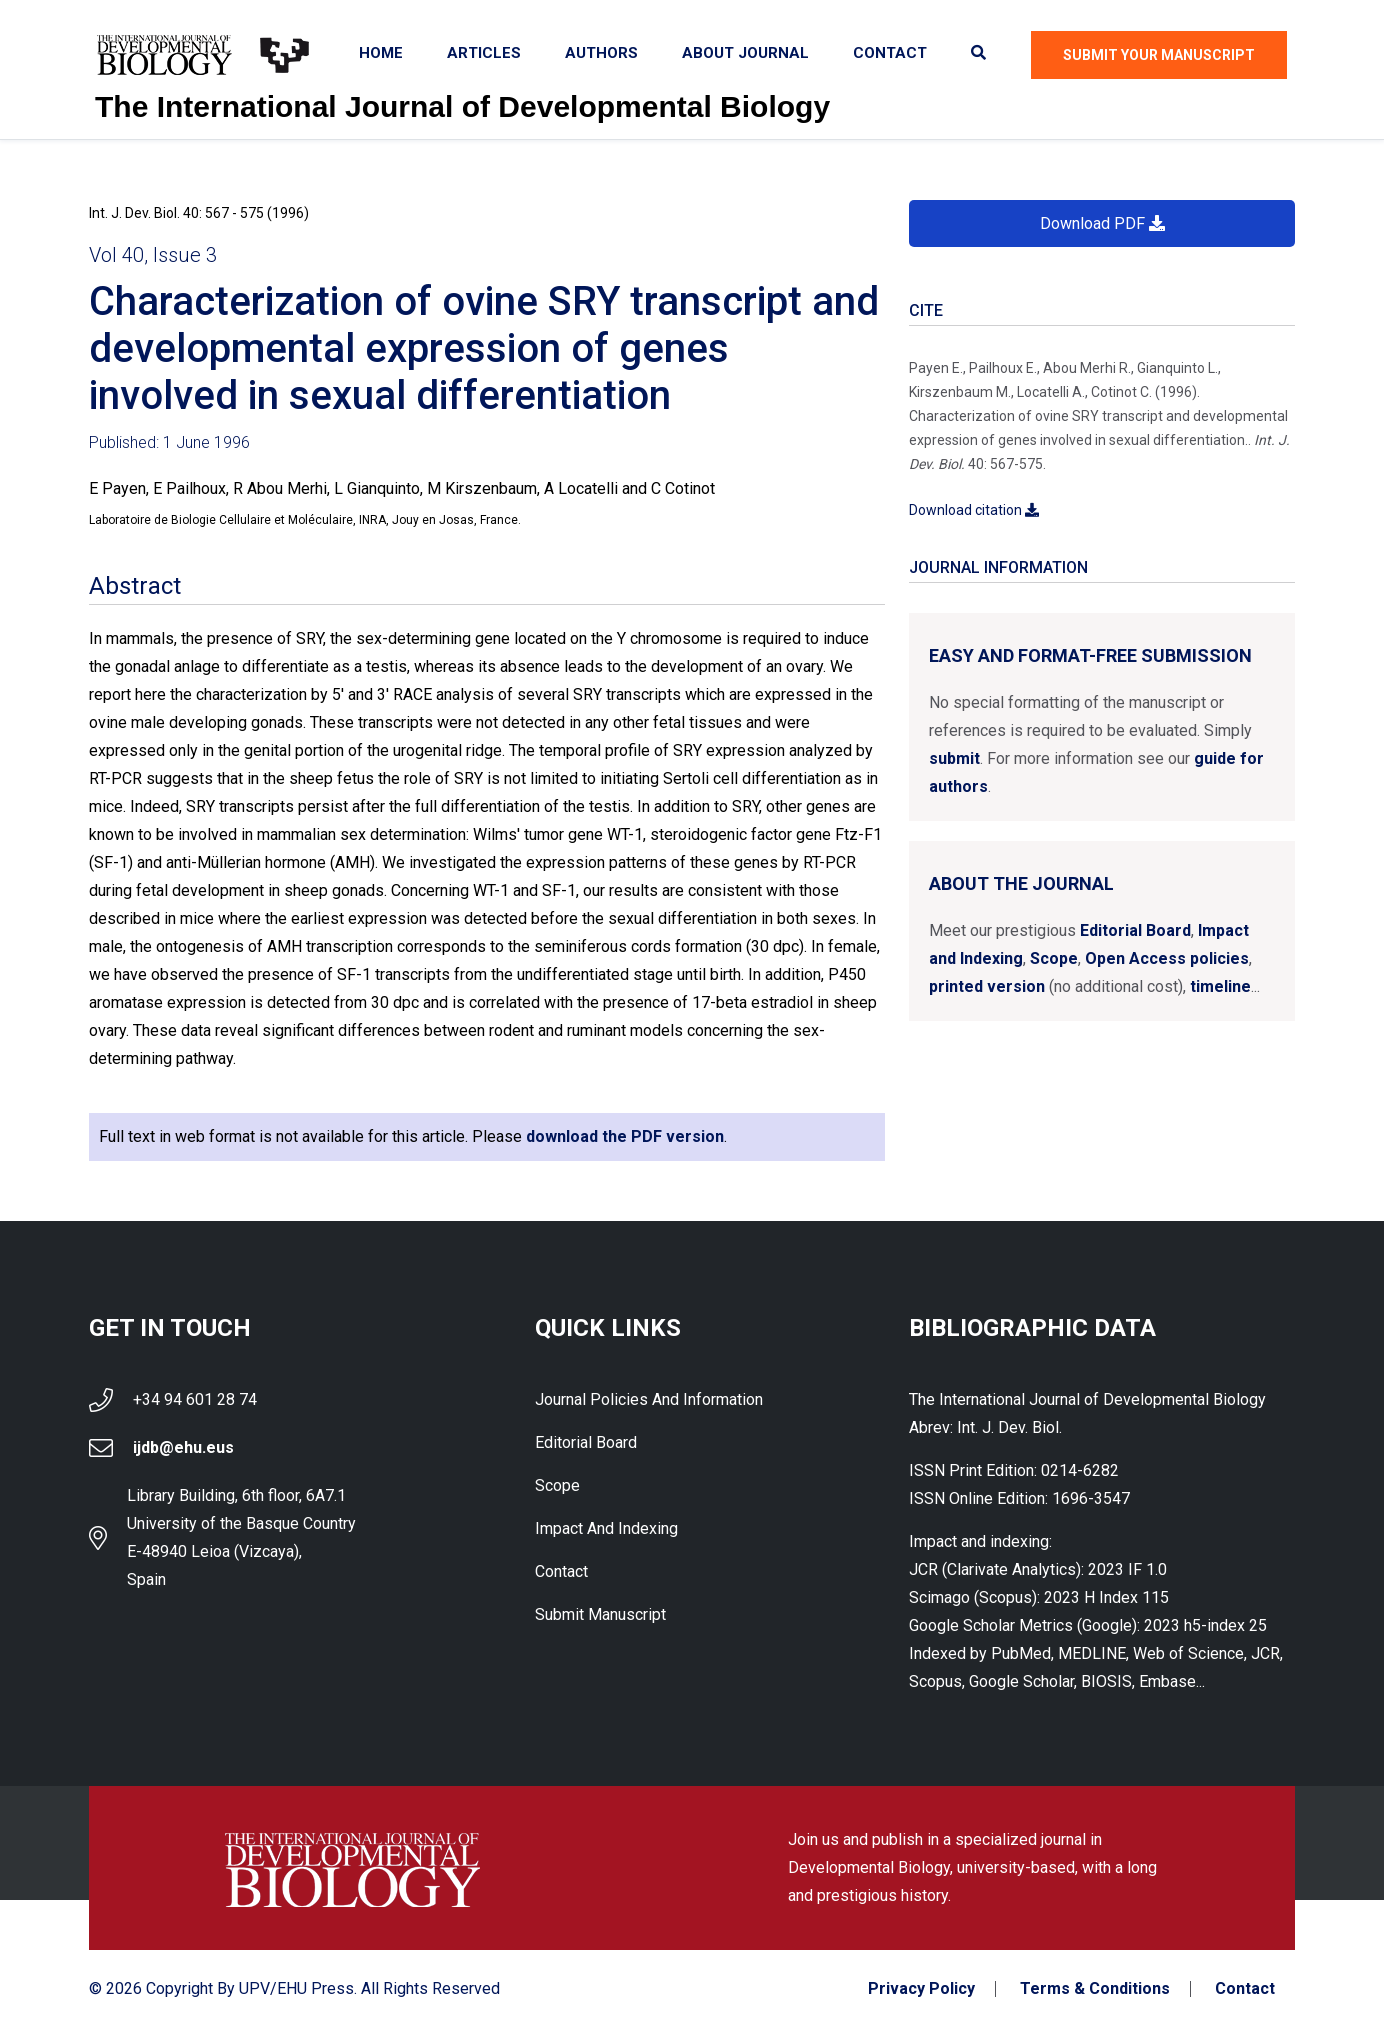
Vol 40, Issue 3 (153, 255)
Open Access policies (1167, 958)
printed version (987, 986)
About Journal (745, 53)
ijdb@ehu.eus (183, 1447)
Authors (601, 53)
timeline (1220, 986)
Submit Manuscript (600, 1614)
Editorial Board (1135, 930)
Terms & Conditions (1095, 1989)
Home (381, 53)
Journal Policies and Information (649, 1399)
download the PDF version (625, 1136)
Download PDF (1102, 223)
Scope (1054, 958)
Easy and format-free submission (1090, 655)
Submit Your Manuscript (1159, 55)
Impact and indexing (606, 1528)
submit (954, 758)
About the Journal (1021, 883)
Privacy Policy (921, 1989)
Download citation (974, 510)
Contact (890, 53)
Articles (484, 53)
